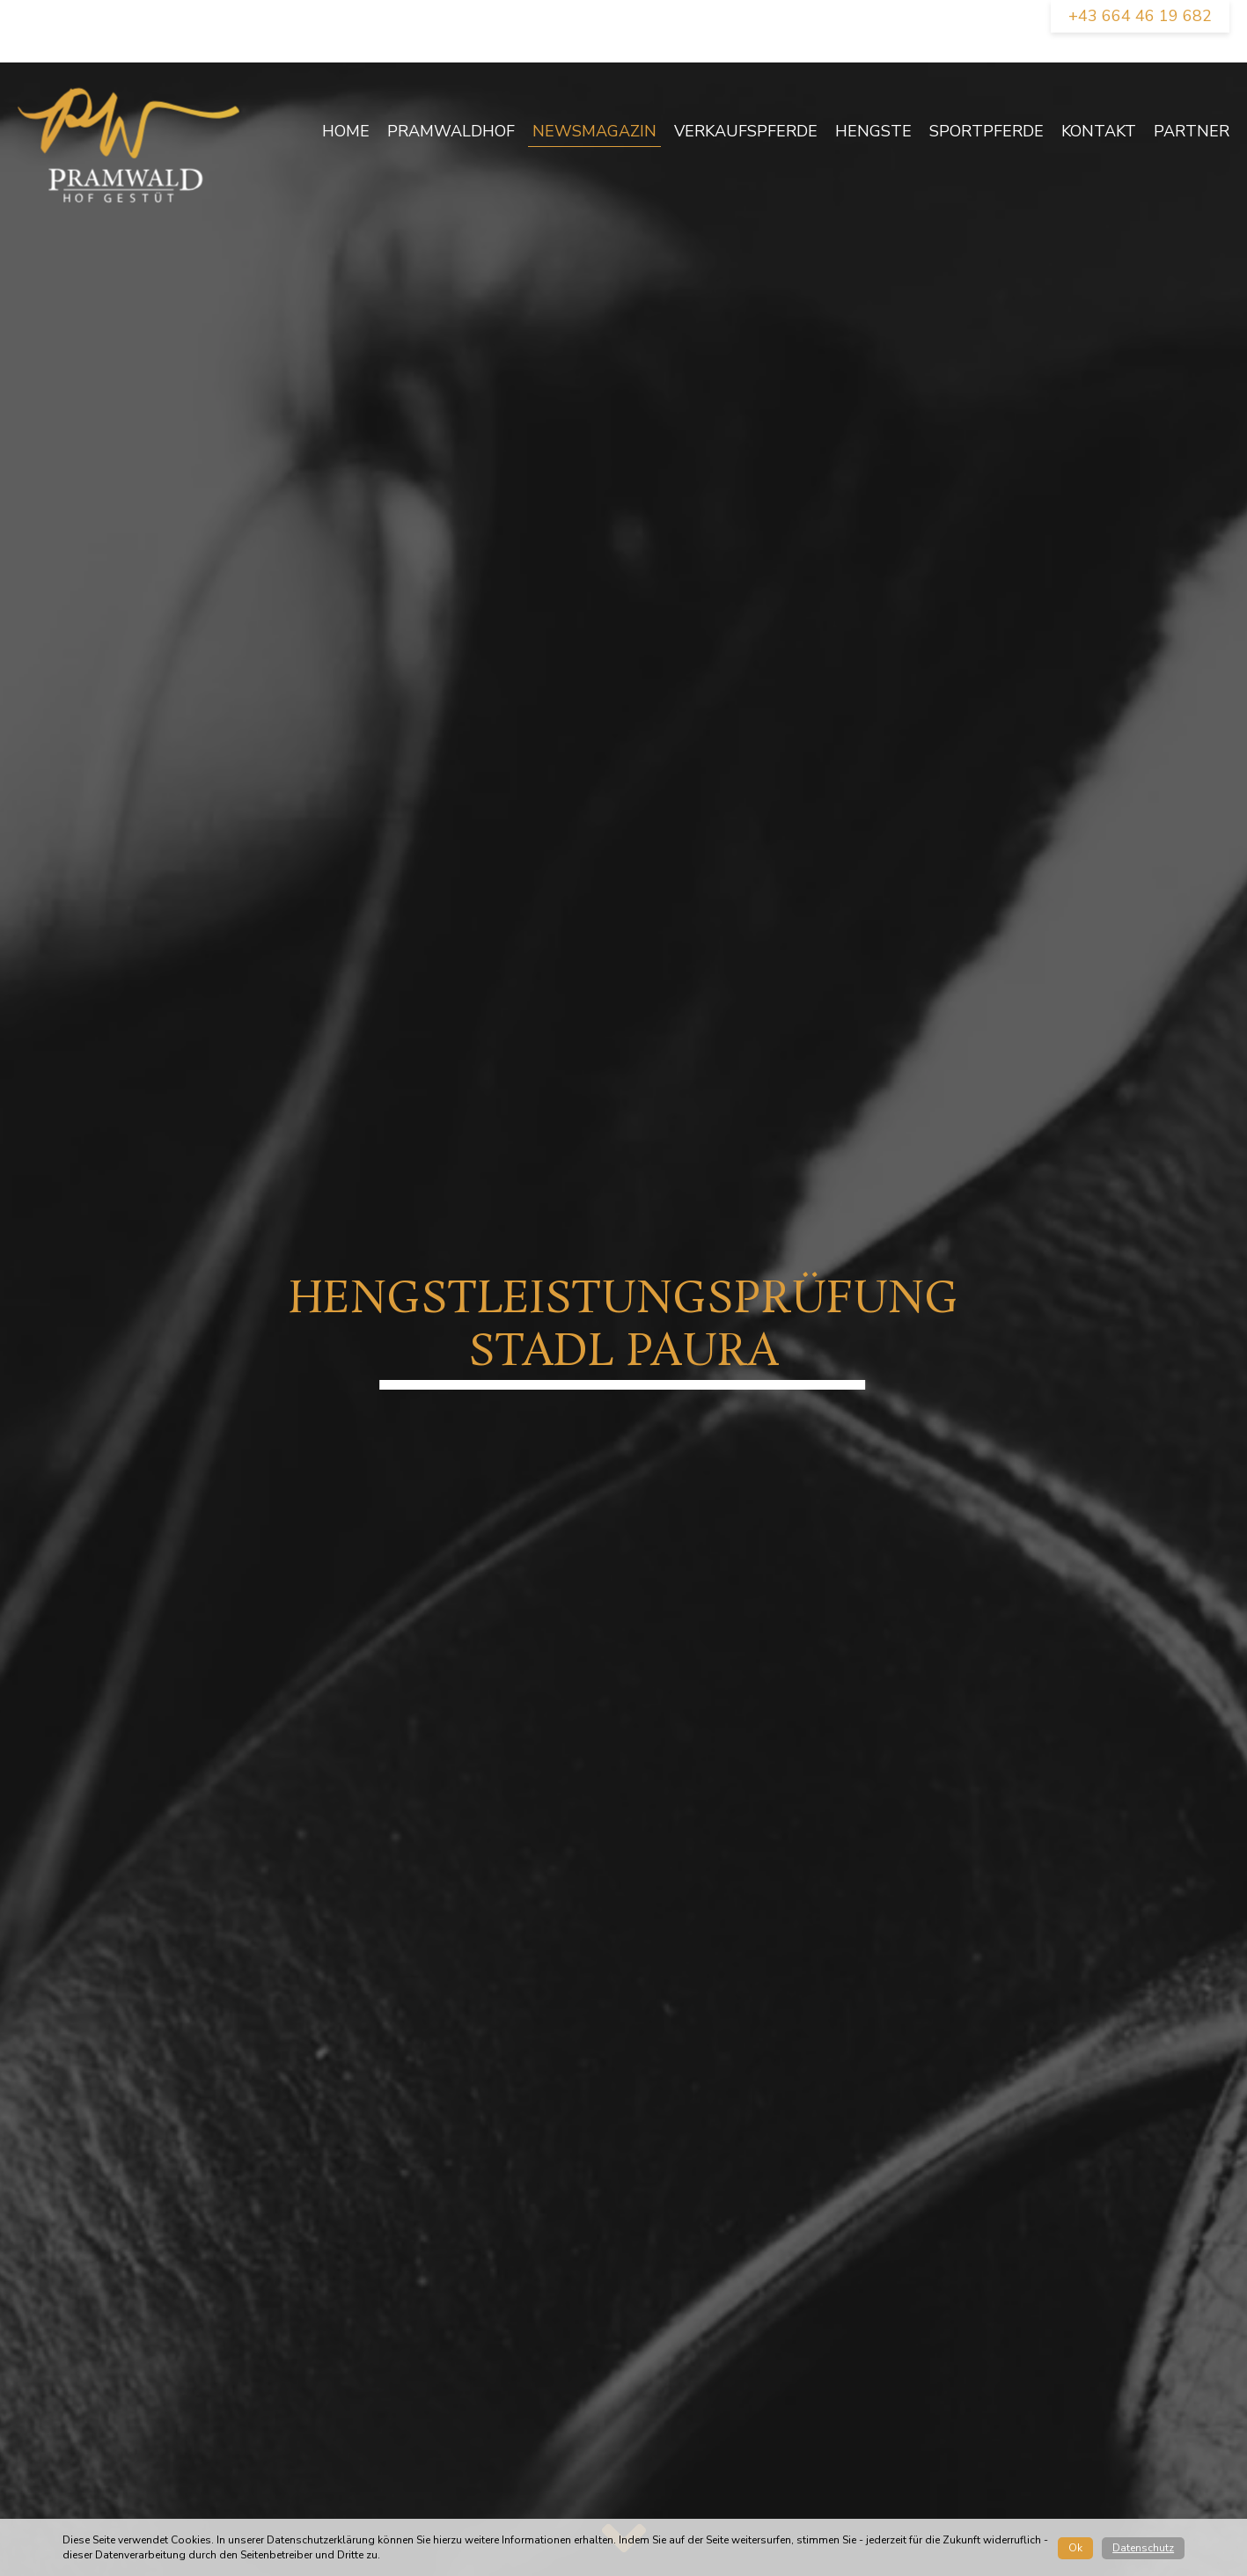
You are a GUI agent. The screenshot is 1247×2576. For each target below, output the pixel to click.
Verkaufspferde (746, 131)
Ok (1075, 2548)
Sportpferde (986, 131)
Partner (1191, 131)
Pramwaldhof (451, 131)
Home (346, 131)
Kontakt (1098, 131)
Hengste (873, 131)
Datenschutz (1143, 2548)
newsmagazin (594, 131)
